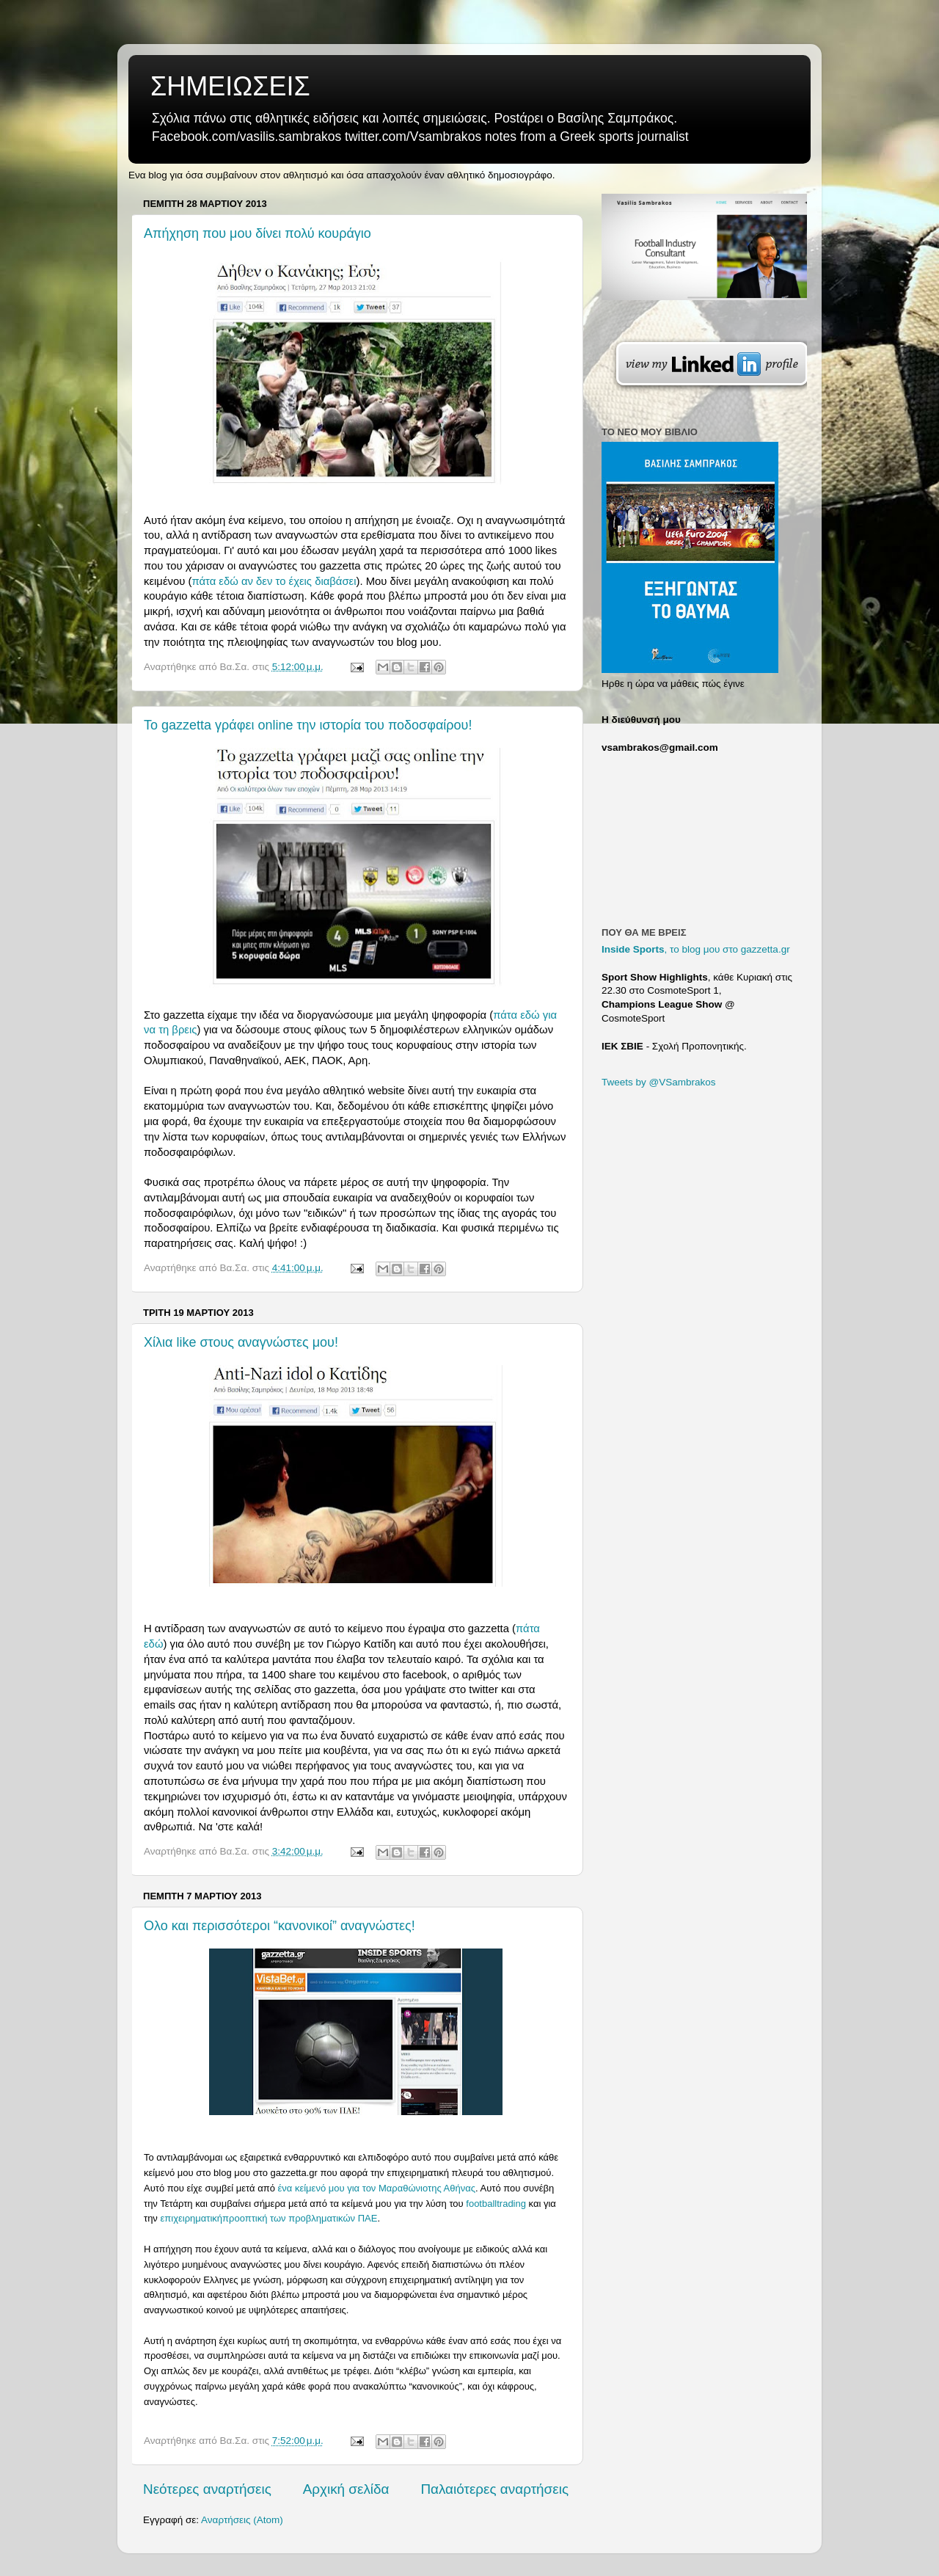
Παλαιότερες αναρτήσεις (494, 2489)
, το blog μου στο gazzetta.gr (696, 949)
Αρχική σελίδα (346, 2489)
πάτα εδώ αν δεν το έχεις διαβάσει (273, 581)
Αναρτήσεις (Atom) (242, 2519)
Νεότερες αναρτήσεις (207, 2489)
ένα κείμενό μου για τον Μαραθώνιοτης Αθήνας (377, 2188)
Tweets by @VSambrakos (659, 1082)
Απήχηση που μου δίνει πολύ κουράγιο (257, 233)
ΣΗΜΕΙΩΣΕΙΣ (230, 86)
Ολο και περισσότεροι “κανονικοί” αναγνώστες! (279, 1925)
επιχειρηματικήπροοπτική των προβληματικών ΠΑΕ (268, 2218)
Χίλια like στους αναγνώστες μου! (241, 1342)
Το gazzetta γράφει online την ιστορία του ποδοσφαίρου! (308, 725)
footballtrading (496, 2203)
